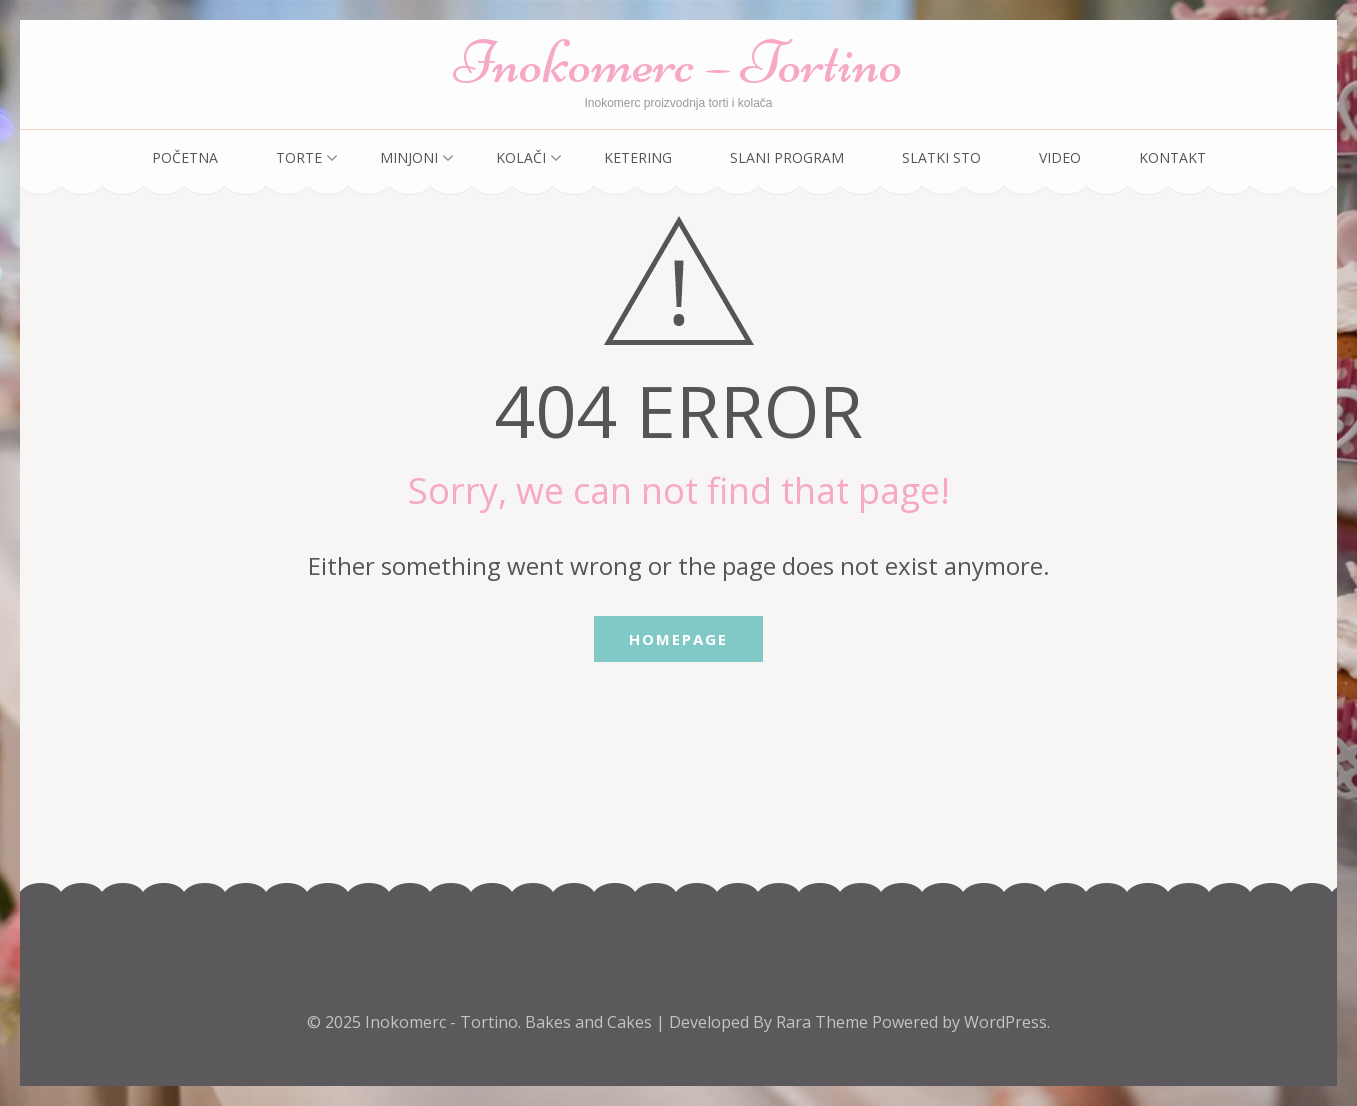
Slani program (787, 157)
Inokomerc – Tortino (678, 62)
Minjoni (409, 157)
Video (1060, 157)
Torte (299, 157)
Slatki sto (941, 157)
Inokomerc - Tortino (441, 1022)
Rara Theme (824, 1022)
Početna (185, 157)
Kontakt (1172, 157)
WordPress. (1007, 1022)
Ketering (638, 157)
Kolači (521, 157)
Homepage (678, 639)
